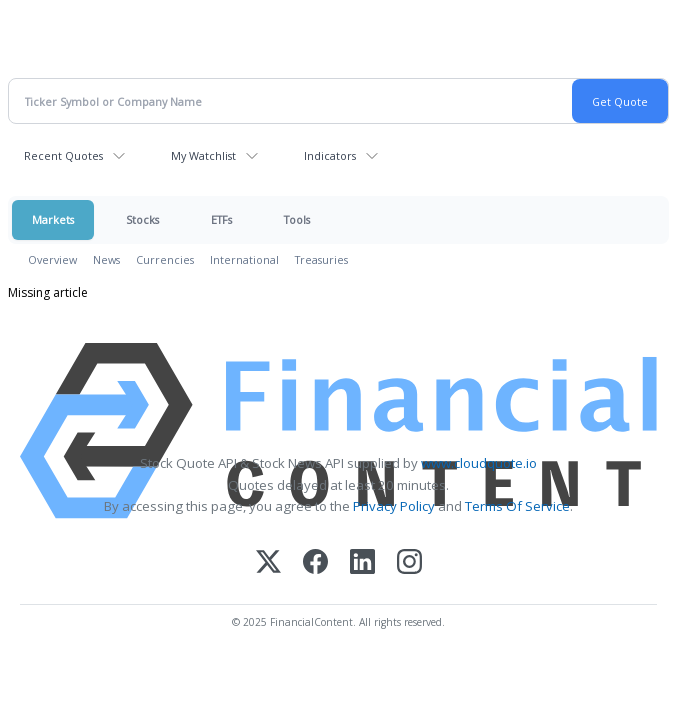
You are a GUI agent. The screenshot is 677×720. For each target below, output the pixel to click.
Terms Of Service (517, 506)
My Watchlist (203, 155)
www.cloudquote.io (479, 463)
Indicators (330, 155)
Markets (53, 219)
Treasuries (321, 259)
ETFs (221, 219)
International (244, 259)
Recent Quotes (63, 155)
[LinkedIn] (362, 563)
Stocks (142, 219)
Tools (297, 219)
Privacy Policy (394, 506)
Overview (52, 259)
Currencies (165, 259)
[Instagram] (409, 563)
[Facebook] (315, 563)
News (106, 259)
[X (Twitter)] (268, 563)
